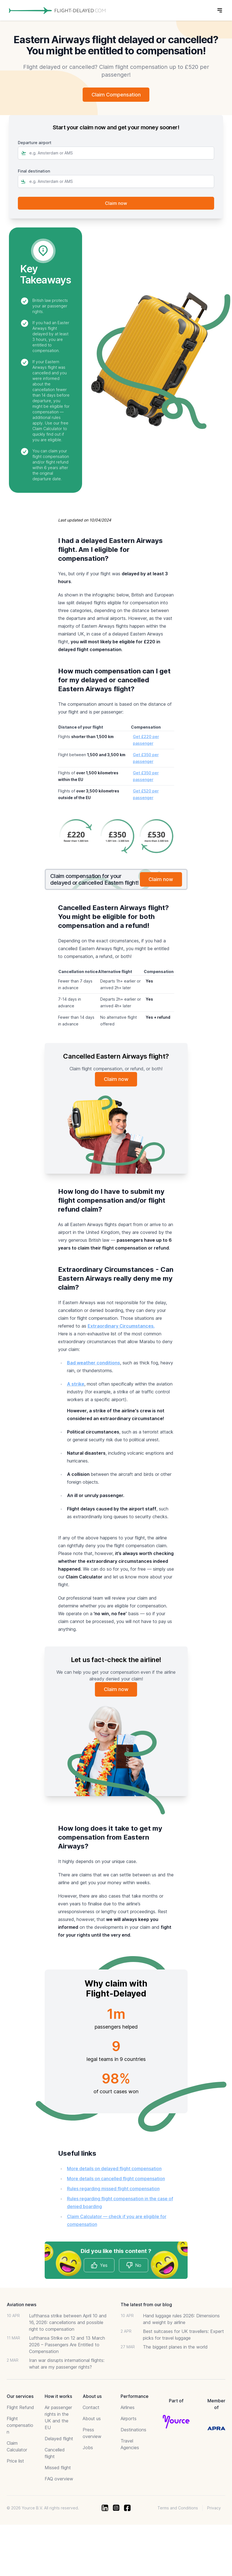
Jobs (88, 2447)
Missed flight (58, 2467)
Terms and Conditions (177, 2507)
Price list (15, 2461)
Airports (129, 2418)
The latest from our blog (146, 2304)
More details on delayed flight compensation (114, 2168)
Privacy (214, 2507)
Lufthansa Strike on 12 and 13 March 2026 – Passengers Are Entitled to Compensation (67, 2344)
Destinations (133, 2429)
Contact (91, 2407)
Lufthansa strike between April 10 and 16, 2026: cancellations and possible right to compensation (68, 2322)
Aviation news (21, 2304)
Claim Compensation (116, 95)
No (133, 2265)
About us (92, 2418)
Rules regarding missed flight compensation (113, 2188)
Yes (99, 2265)
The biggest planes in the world (175, 2347)
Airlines (128, 2407)
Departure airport (34, 142)
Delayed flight (59, 2438)
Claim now (161, 879)
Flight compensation (20, 2425)
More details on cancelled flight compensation (116, 2178)
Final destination (34, 171)
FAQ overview (59, 2479)
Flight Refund (20, 2407)
